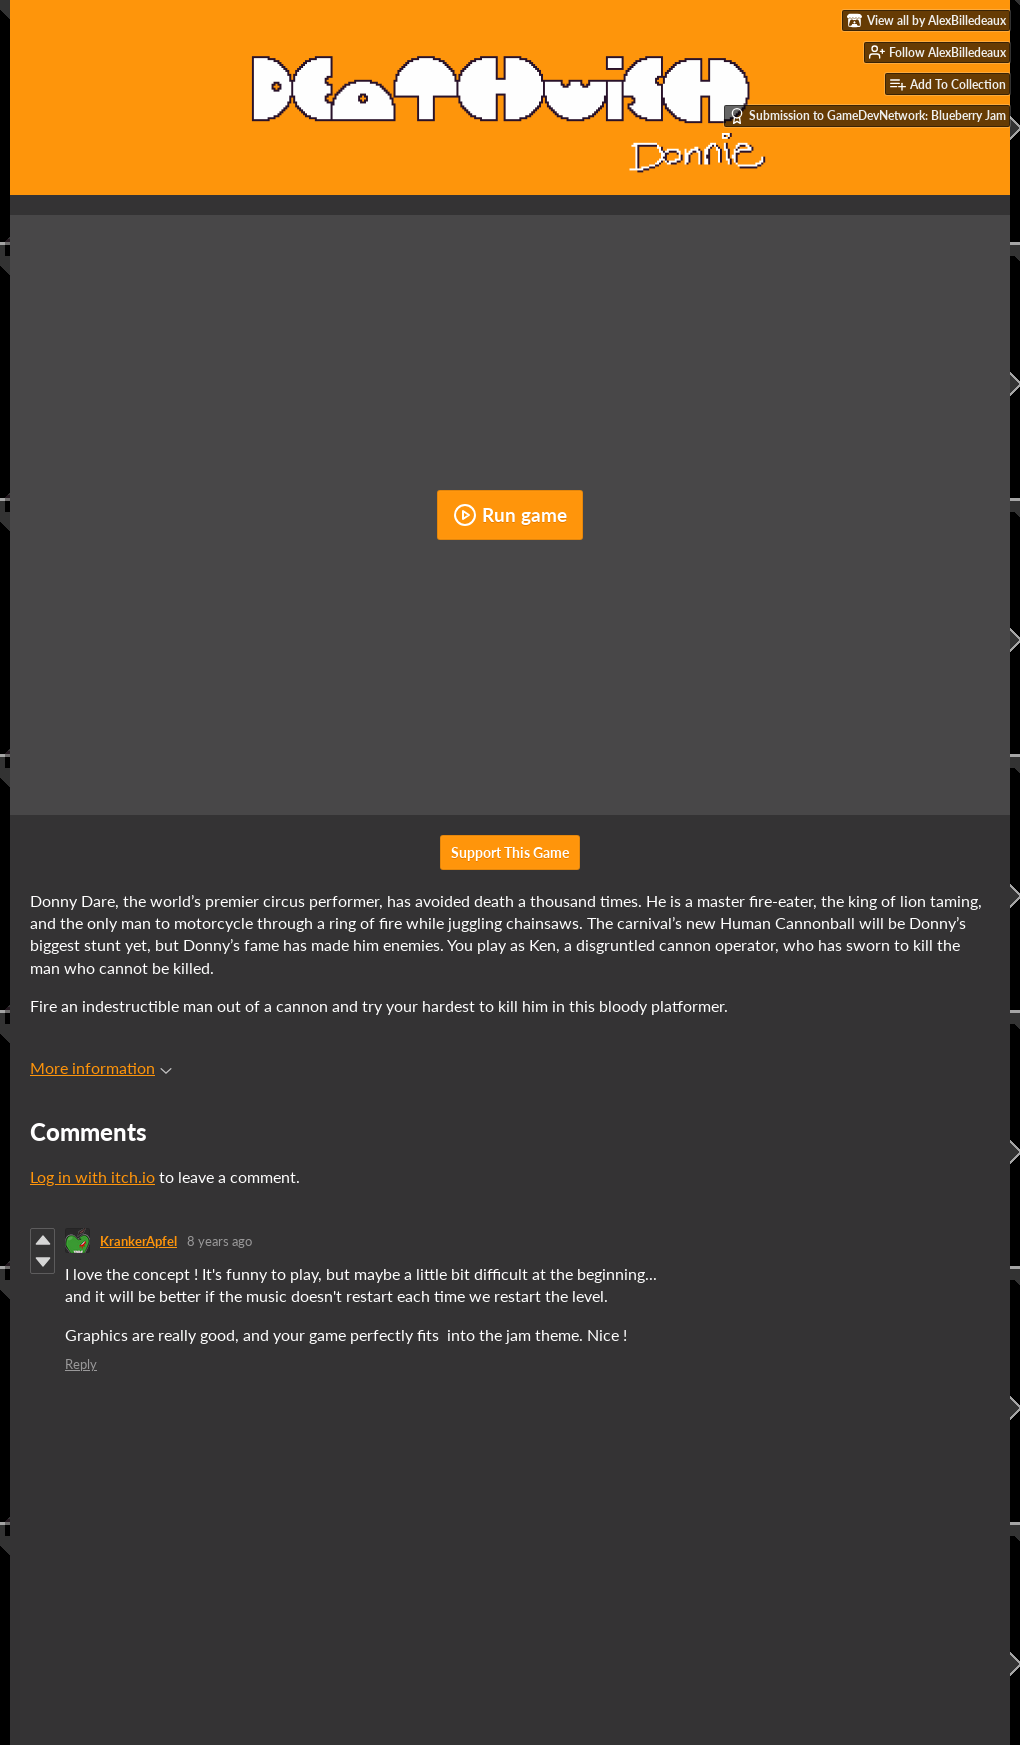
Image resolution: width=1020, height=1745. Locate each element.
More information (101, 1067)
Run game (510, 515)
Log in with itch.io (92, 1176)
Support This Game (510, 852)
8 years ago (219, 1241)
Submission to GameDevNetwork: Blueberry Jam (867, 116)
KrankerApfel (138, 1241)
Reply (81, 1364)
